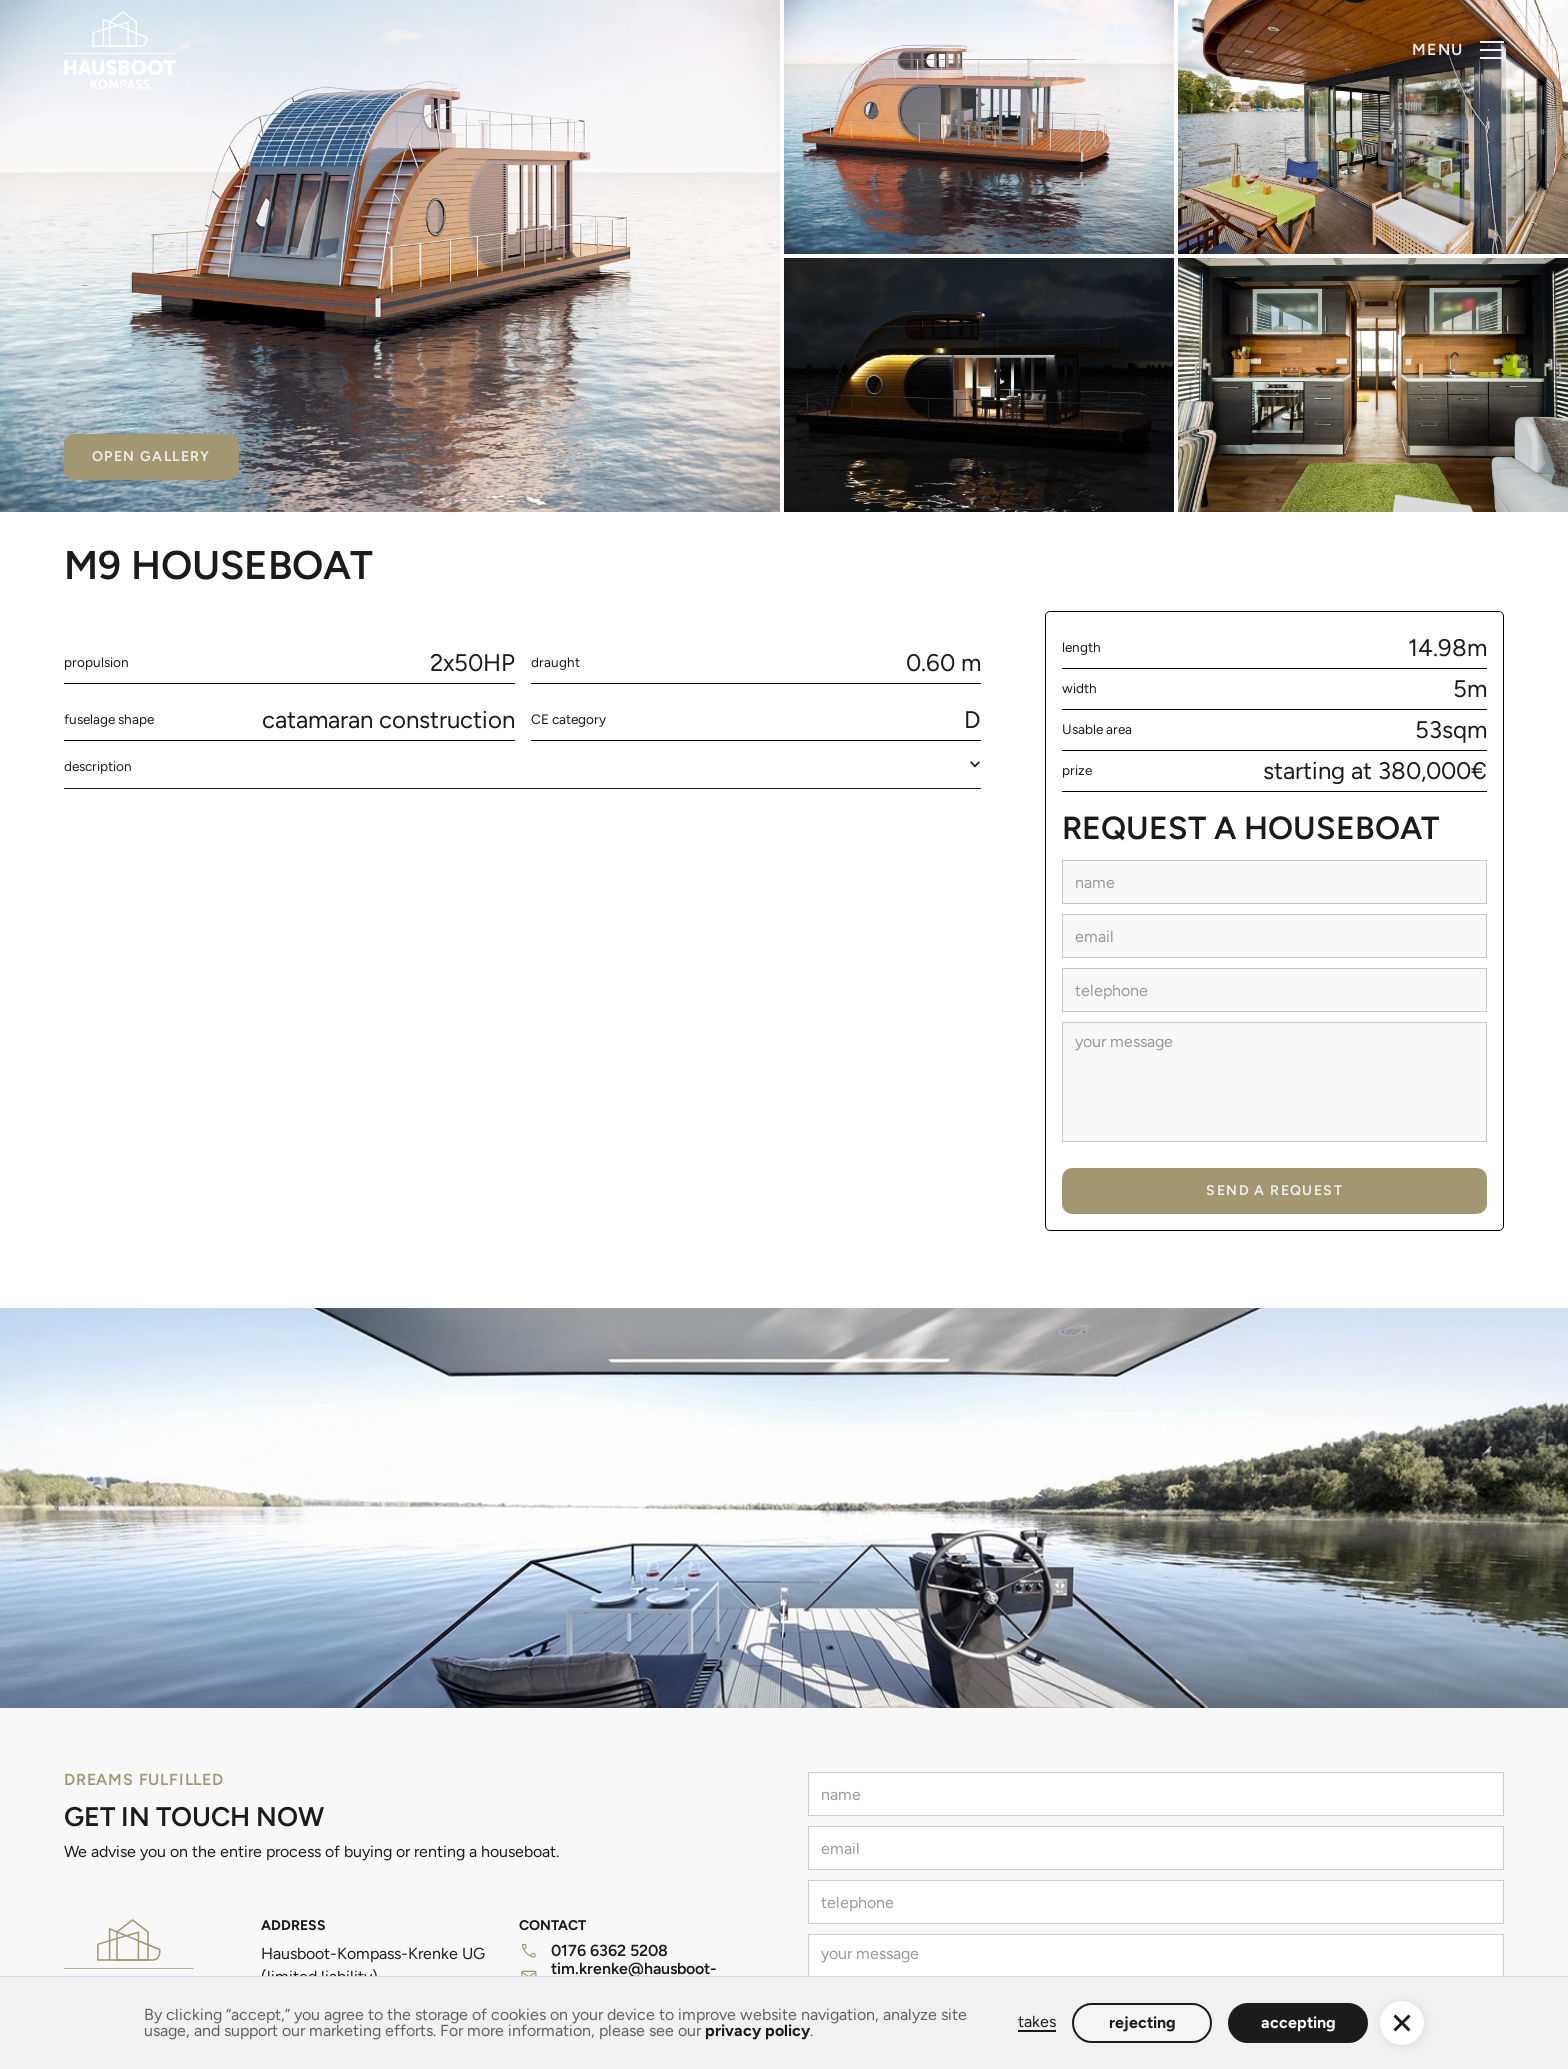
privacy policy (757, 2030)
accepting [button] (1298, 2022)
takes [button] (1037, 2022)
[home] (120, 50)
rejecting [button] (1142, 2022)
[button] (1458, 50)
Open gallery (151, 456)
